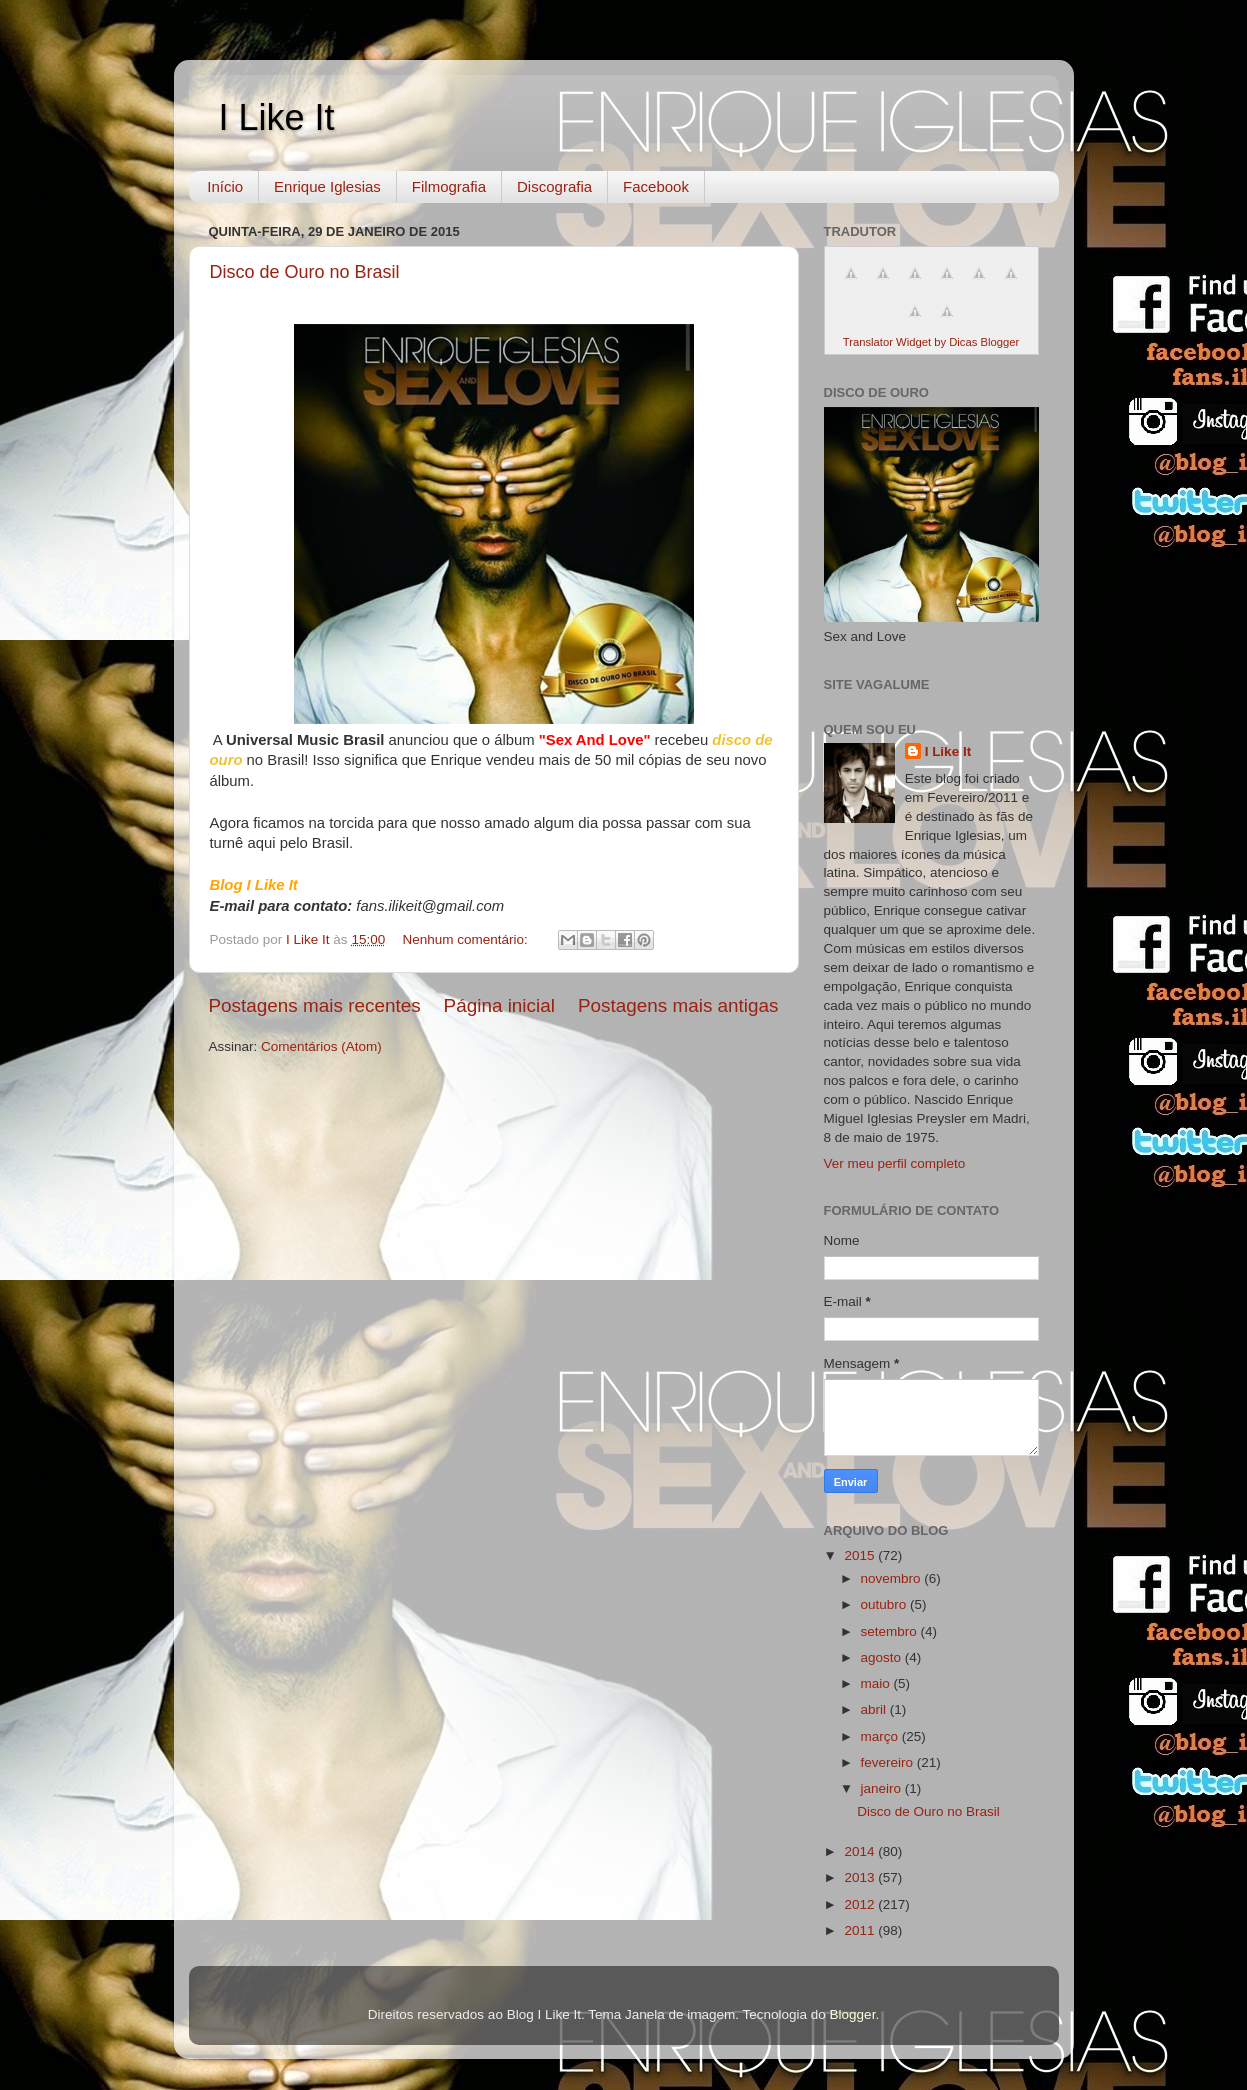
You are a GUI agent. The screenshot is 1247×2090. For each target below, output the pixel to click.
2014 (861, 1851)
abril (875, 1709)
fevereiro (889, 1762)
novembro (893, 1578)
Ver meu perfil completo (895, 1163)
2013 (861, 1877)
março (881, 1736)
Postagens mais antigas (678, 1005)
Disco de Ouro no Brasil (305, 272)
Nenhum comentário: (466, 939)
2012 (861, 1904)
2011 (861, 1930)
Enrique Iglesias (327, 186)
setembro (891, 1631)
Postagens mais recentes (315, 1005)
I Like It (277, 117)
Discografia (554, 186)
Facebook (656, 186)
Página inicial (499, 1005)
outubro (886, 1604)
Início (225, 186)
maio (877, 1683)
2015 (861, 1555)
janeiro (883, 1788)
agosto (883, 1657)
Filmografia (449, 186)
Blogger (853, 2014)
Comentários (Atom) (321, 1046)
